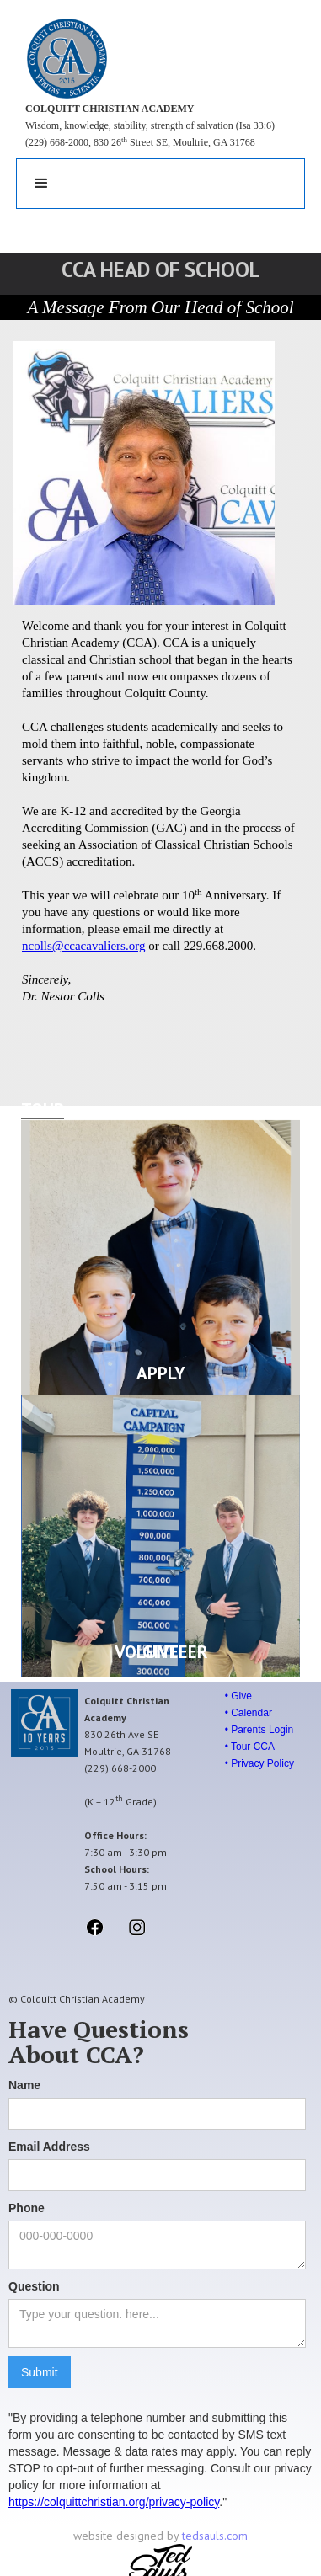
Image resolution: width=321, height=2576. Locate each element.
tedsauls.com (215, 2535)
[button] (41, 183)
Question (34, 2286)
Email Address (49, 2146)
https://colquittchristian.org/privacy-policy (113, 2502)
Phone (26, 2208)
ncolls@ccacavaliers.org (83, 945)
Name (24, 2085)
